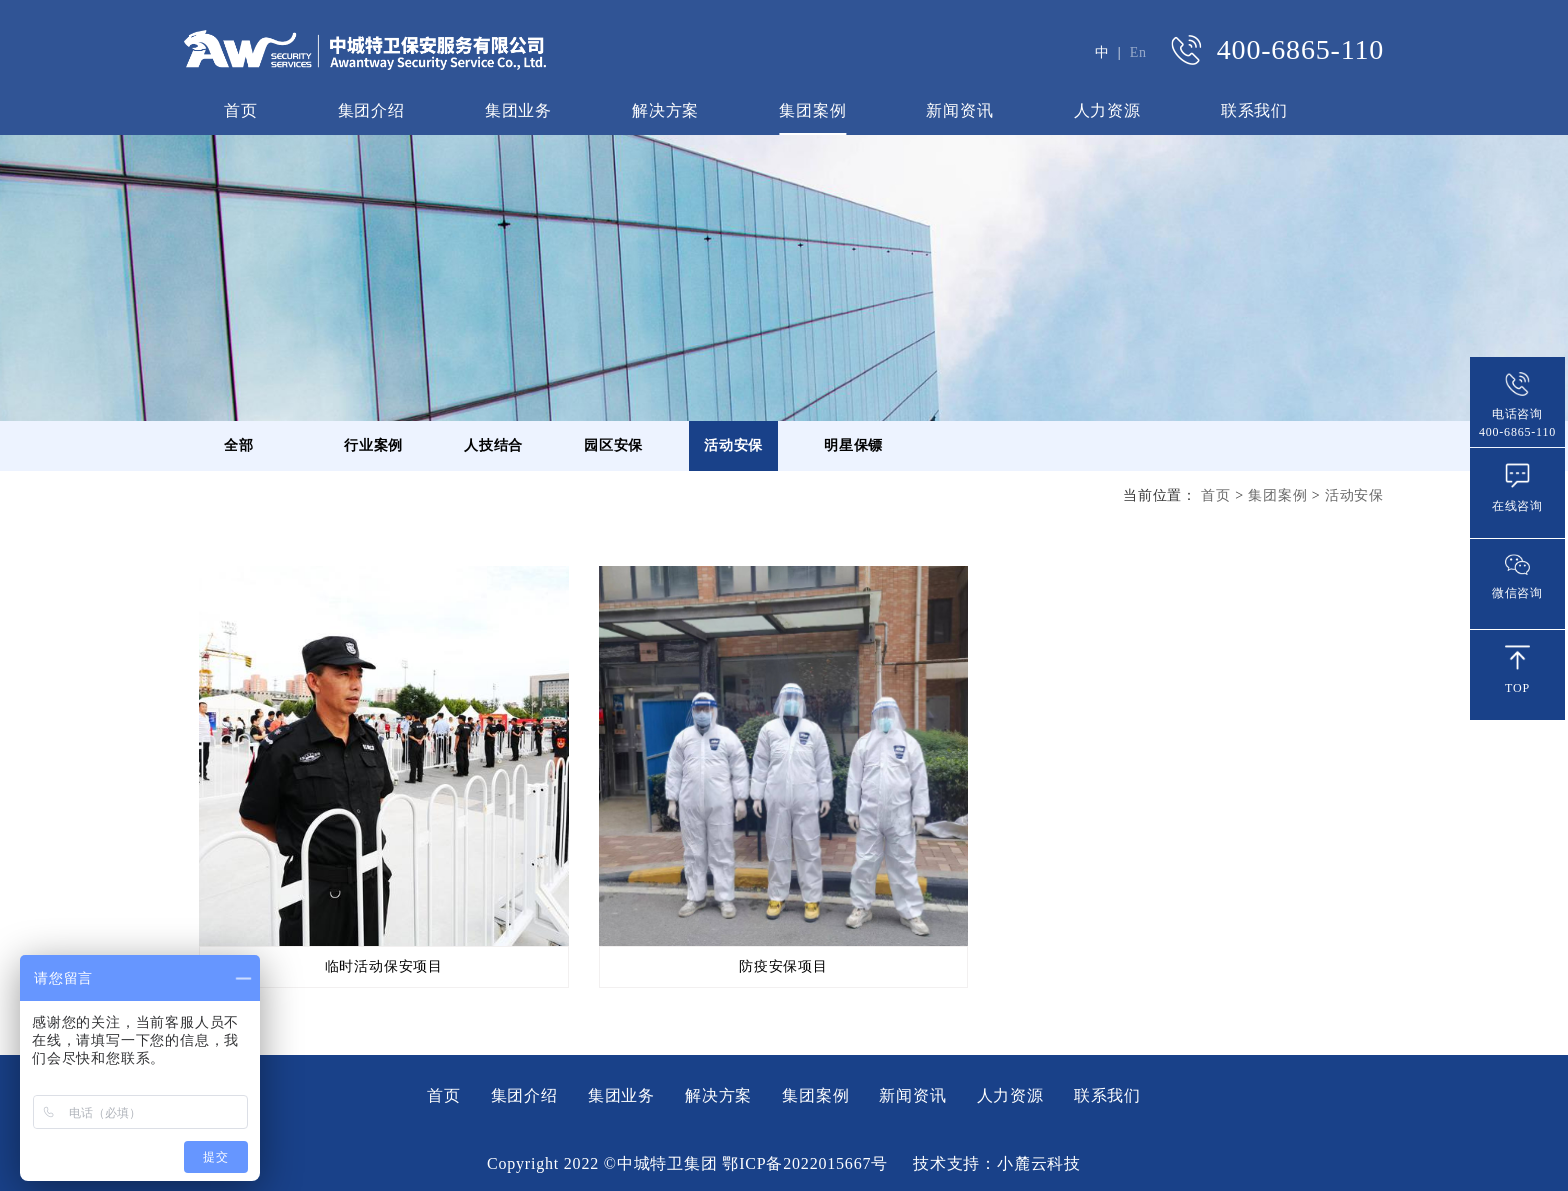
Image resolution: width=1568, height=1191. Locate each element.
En (1138, 52)
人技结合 (493, 445)
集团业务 (518, 110)
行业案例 (373, 445)
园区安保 (613, 445)
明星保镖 (853, 445)
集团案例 (812, 110)
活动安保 (733, 445)
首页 (241, 110)
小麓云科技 (1039, 1163)
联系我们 (1254, 110)
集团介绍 (371, 110)
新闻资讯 (959, 110)
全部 (239, 445)
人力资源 (1107, 110)
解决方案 (665, 110)
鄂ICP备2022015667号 (805, 1163)
